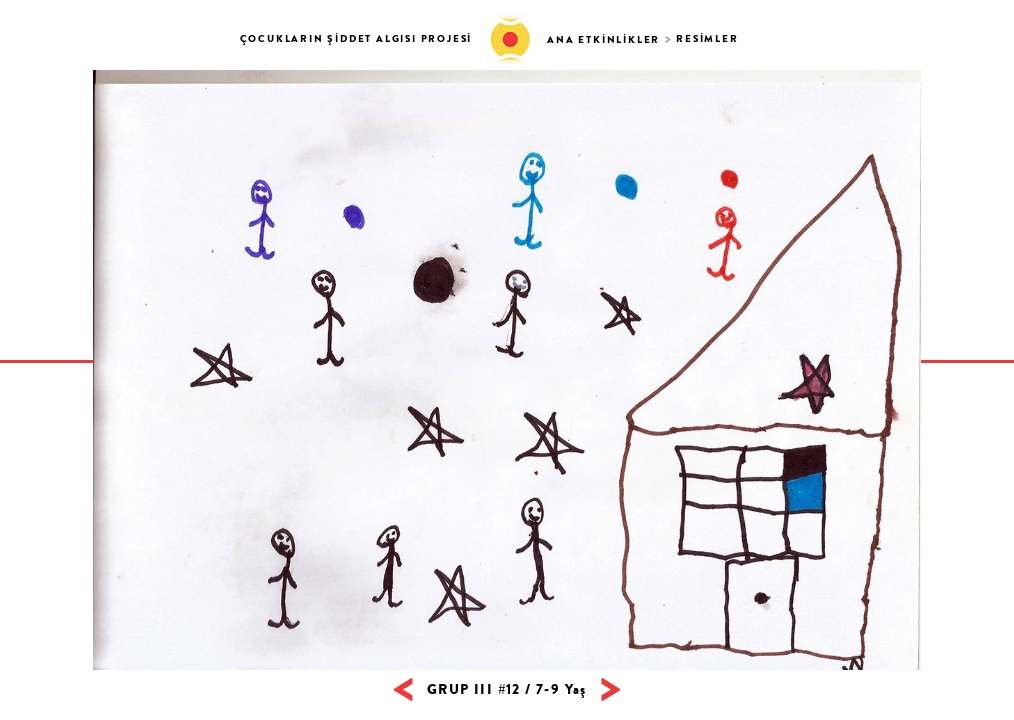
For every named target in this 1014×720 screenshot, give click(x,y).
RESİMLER (707, 38)
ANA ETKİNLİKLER (603, 39)
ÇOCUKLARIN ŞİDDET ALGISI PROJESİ (356, 38)
